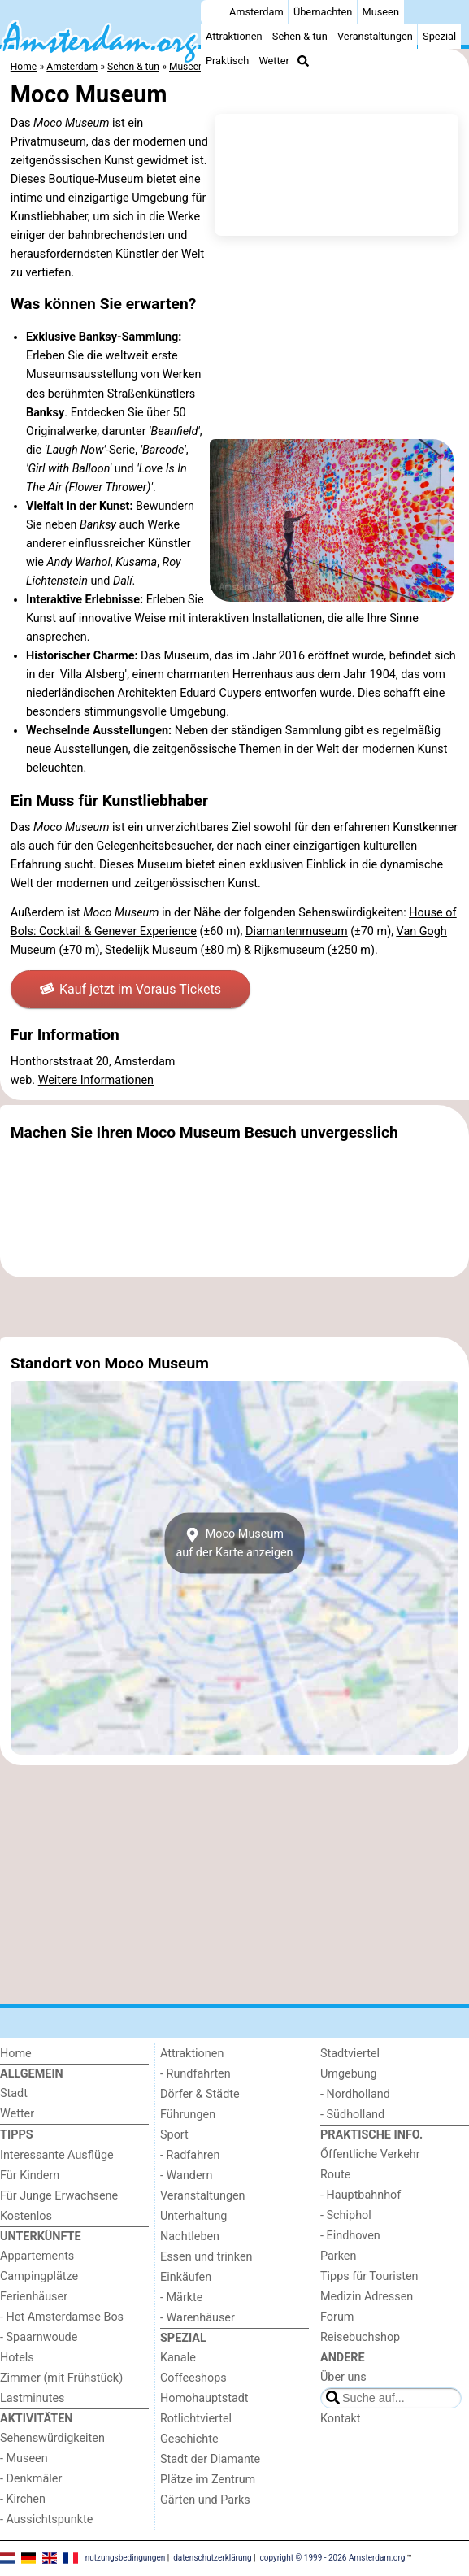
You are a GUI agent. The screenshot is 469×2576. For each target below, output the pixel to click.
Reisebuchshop (360, 2337)
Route (335, 2175)
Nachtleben (189, 2236)
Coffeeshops (193, 2378)
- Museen (24, 2458)
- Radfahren (189, 2155)
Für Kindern (29, 2175)
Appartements (37, 2256)
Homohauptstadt (204, 2398)
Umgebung (348, 2074)
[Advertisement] (234, 1306)
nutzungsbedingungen (125, 2557)
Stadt (14, 2093)
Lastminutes (32, 2398)
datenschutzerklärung (212, 2557)
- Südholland (352, 2114)
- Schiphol (345, 2215)
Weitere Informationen (96, 1080)
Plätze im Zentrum (207, 2480)
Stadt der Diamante (210, 2459)
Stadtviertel (350, 2053)
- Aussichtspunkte (46, 2519)
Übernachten (322, 12)
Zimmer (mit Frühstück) (61, 2378)
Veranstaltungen (375, 36)
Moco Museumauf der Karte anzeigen (234, 1543)
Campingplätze (39, 2276)
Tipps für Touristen (369, 2276)
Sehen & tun (300, 36)
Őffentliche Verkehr (370, 2154)
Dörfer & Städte (200, 2094)
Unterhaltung (193, 2216)
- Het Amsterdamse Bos (62, 2317)
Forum (337, 2317)
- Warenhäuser (197, 2318)
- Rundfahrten (195, 2074)
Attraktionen (234, 36)
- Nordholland (355, 2094)
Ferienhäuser (33, 2297)
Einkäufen (185, 2277)
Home (16, 2053)
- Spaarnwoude (38, 2337)
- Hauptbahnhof (360, 2195)
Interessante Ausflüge (57, 2155)
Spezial (439, 36)
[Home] (212, 12)
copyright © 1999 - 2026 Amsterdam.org (333, 2557)
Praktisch (227, 60)
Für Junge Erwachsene (59, 2196)
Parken (338, 2256)
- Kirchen (23, 2499)
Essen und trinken (206, 2257)
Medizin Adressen (366, 2297)
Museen (381, 12)
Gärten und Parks (205, 2500)
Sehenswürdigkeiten (52, 2438)
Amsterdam (256, 12)
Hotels (17, 2358)
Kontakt (340, 2419)
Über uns (343, 2377)
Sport (174, 2135)
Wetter (273, 60)
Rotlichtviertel (196, 2419)
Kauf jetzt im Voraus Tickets (130, 989)
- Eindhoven (350, 2236)
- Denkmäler (31, 2479)
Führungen (187, 2114)
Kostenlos (26, 2216)
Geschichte (189, 2439)
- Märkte (181, 2297)
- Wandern (186, 2175)
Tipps (16, 2135)
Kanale (178, 2358)
